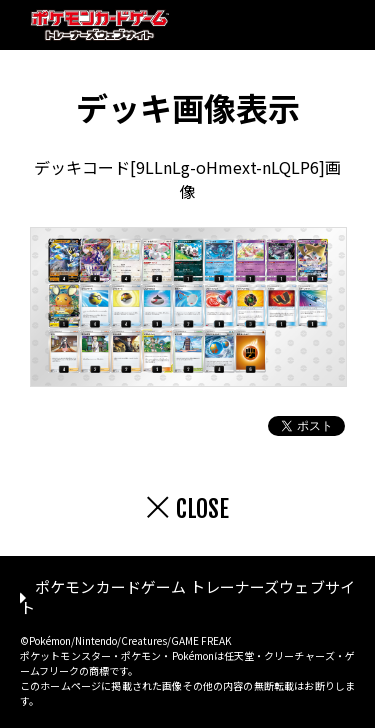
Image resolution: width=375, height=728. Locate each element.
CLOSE (202, 509)
